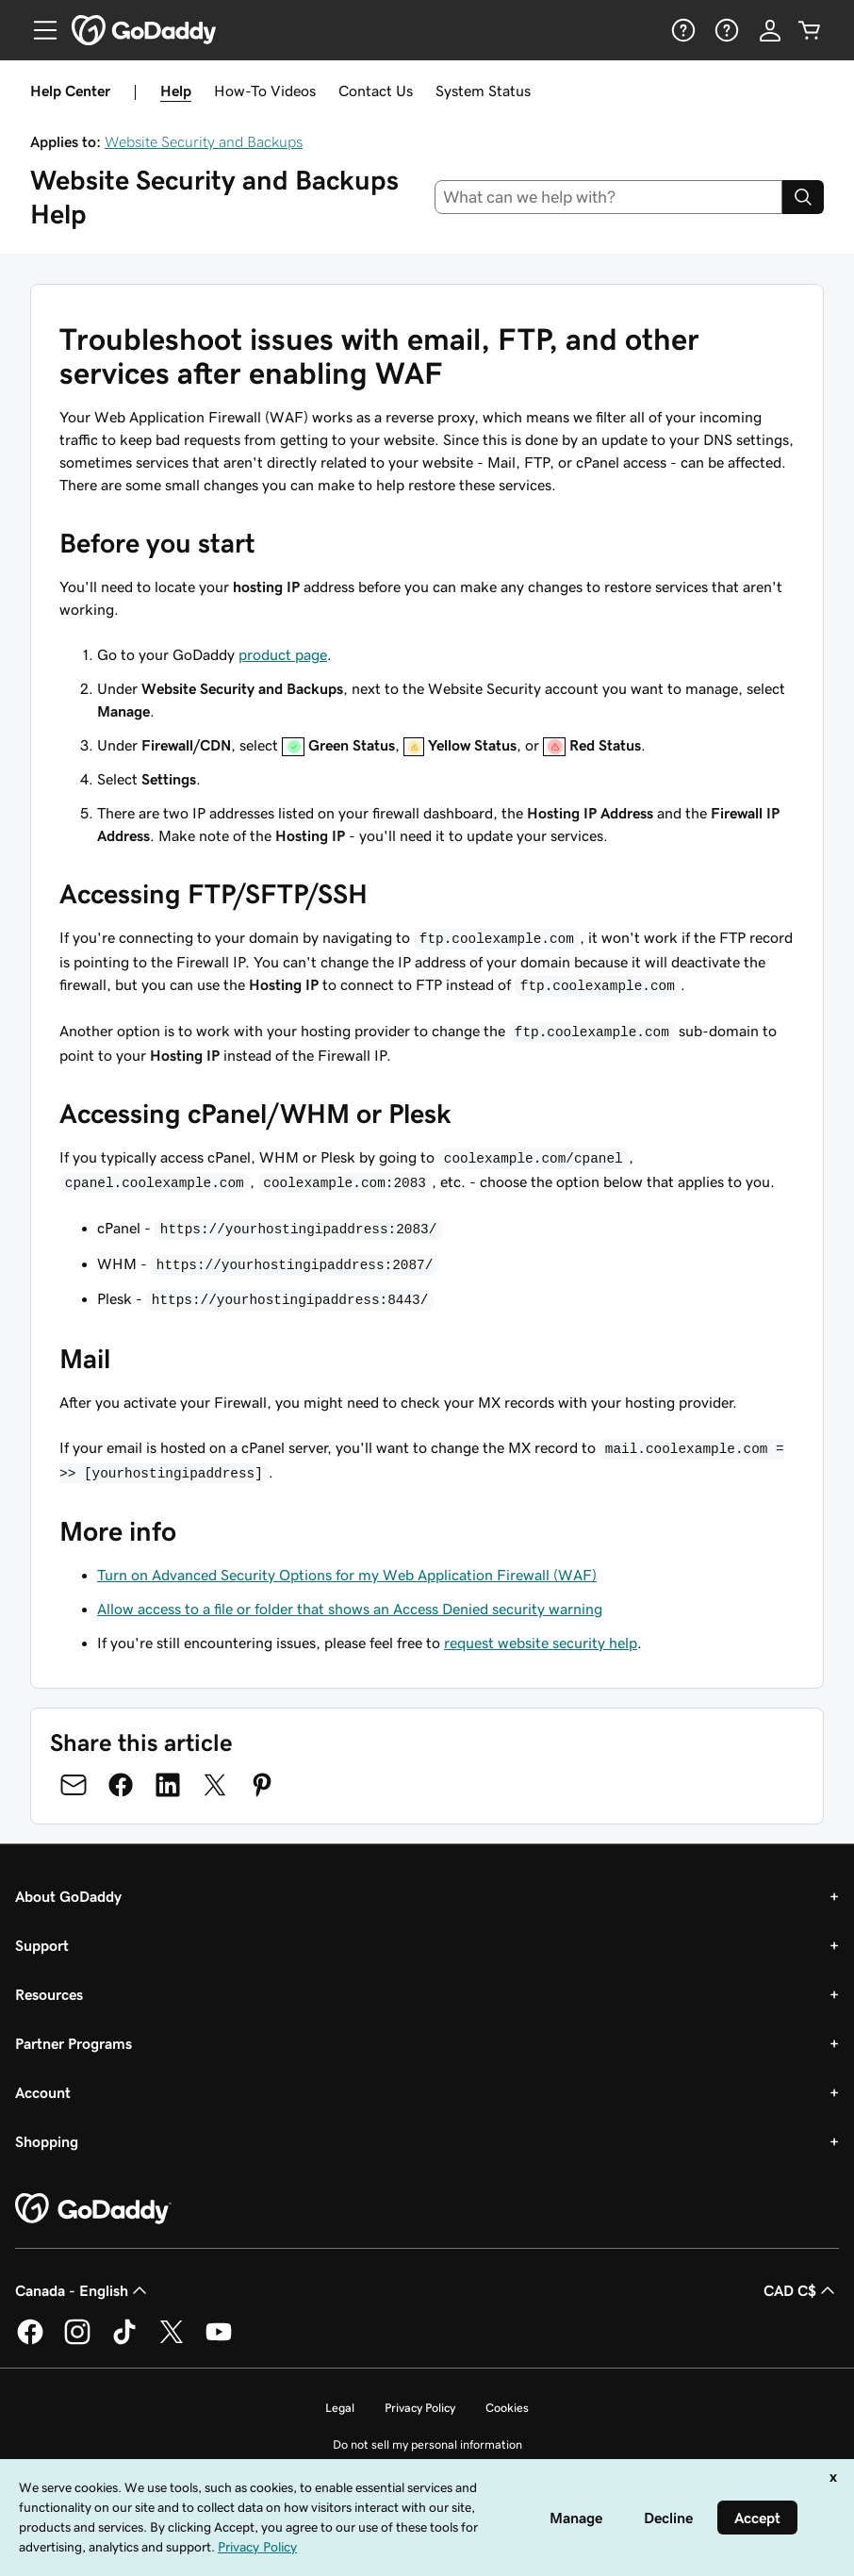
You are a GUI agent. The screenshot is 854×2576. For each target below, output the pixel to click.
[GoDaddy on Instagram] (77, 2341)
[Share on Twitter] (214, 1785)
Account (43, 2092)
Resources (49, 1994)
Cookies (507, 2408)
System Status (483, 90)
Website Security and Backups (204, 141)
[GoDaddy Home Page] (93, 2209)
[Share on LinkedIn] (167, 1785)
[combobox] (609, 197)
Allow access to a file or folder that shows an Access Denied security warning (349, 1608)
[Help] (681, 30)
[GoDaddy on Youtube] (219, 2341)
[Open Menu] (37, 30)
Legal (339, 2408)
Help (175, 90)
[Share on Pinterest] (262, 1785)
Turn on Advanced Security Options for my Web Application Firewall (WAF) (347, 1574)
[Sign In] (770, 30)
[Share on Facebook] (120, 1785)
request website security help (540, 1642)
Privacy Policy (420, 2408)
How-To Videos (265, 90)
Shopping (46, 2141)
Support (42, 1945)
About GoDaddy (68, 1896)
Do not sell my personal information (427, 2444)
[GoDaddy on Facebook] (30, 2341)
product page (282, 654)
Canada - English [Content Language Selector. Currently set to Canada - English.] (83, 2290)
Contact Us (375, 90)
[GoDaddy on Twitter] (171, 2341)
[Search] (803, 197)
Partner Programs (73, 2043)
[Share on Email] (73, 1785)
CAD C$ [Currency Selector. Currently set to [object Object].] (801, 2290)
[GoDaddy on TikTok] (124, 2341)
